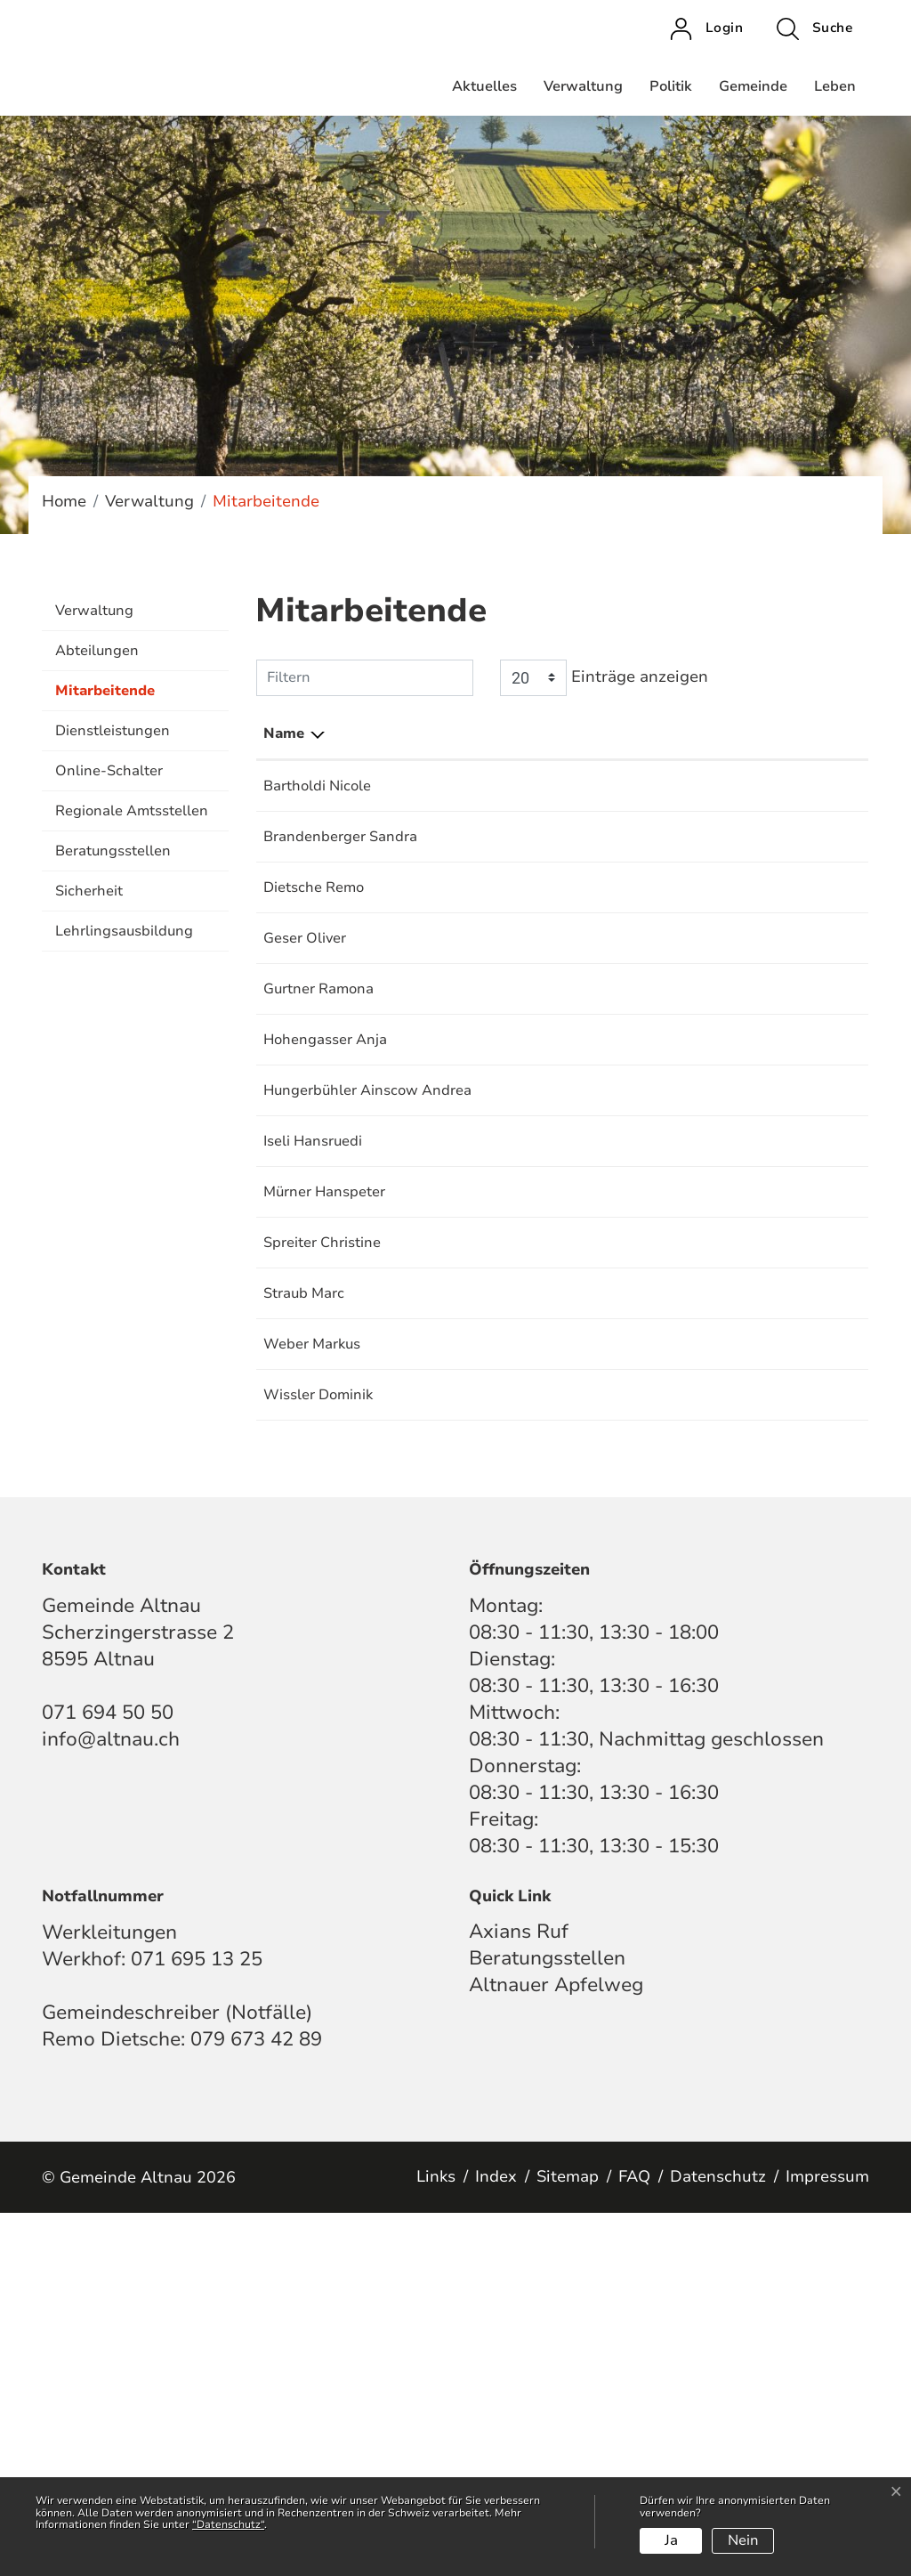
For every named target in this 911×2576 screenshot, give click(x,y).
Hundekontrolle (608, 1210)
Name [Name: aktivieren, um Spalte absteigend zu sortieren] (283, 733)
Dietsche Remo (313, 930)
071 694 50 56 (810, 1520)
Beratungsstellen (113, 851)
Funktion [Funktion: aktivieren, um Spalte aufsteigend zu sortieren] (417, 733)
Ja (671, 2540)
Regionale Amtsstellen (131, 811)
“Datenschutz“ (228, 2524)
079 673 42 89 (256, 2402)
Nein (743, 2540)
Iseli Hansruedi (312, 1376)
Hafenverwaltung (614, 973)
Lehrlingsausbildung (124, 931)
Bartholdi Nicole (317, 786)
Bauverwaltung (607, 1376)
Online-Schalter (109, 771)
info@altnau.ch (111, 2102)
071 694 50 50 (810, 837)
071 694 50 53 (810, 1376)
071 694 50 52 (810, 786)
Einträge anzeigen (604, 678)
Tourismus (590, 994)
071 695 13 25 (810, 1045)
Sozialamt (589, 1232)
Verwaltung (583, 86)
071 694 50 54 (810, 930)
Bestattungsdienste (622, 930)
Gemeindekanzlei (614, 951)
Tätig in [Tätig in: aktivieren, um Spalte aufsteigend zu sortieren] (582, 733)
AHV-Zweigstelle (614, 837)
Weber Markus (311, 1664)
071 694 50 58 (810, 1189)
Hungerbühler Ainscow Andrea (310, 1304)
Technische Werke (617, 1397)
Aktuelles (484, 86)
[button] (814, 28)
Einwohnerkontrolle (622, 858)
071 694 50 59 (810, 1282)
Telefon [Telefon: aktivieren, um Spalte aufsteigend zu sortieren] (787, 733)
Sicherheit (89, 891)
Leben (835, 86)
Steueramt (590, 786)
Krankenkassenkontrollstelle (651, 879)
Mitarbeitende (105, 696)
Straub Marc (303, 1614)
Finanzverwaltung (616, 1282)
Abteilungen (97, 650)
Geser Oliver (304, 1045)
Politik (670, 86)
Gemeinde (753, 86)
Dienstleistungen (112, 731)
